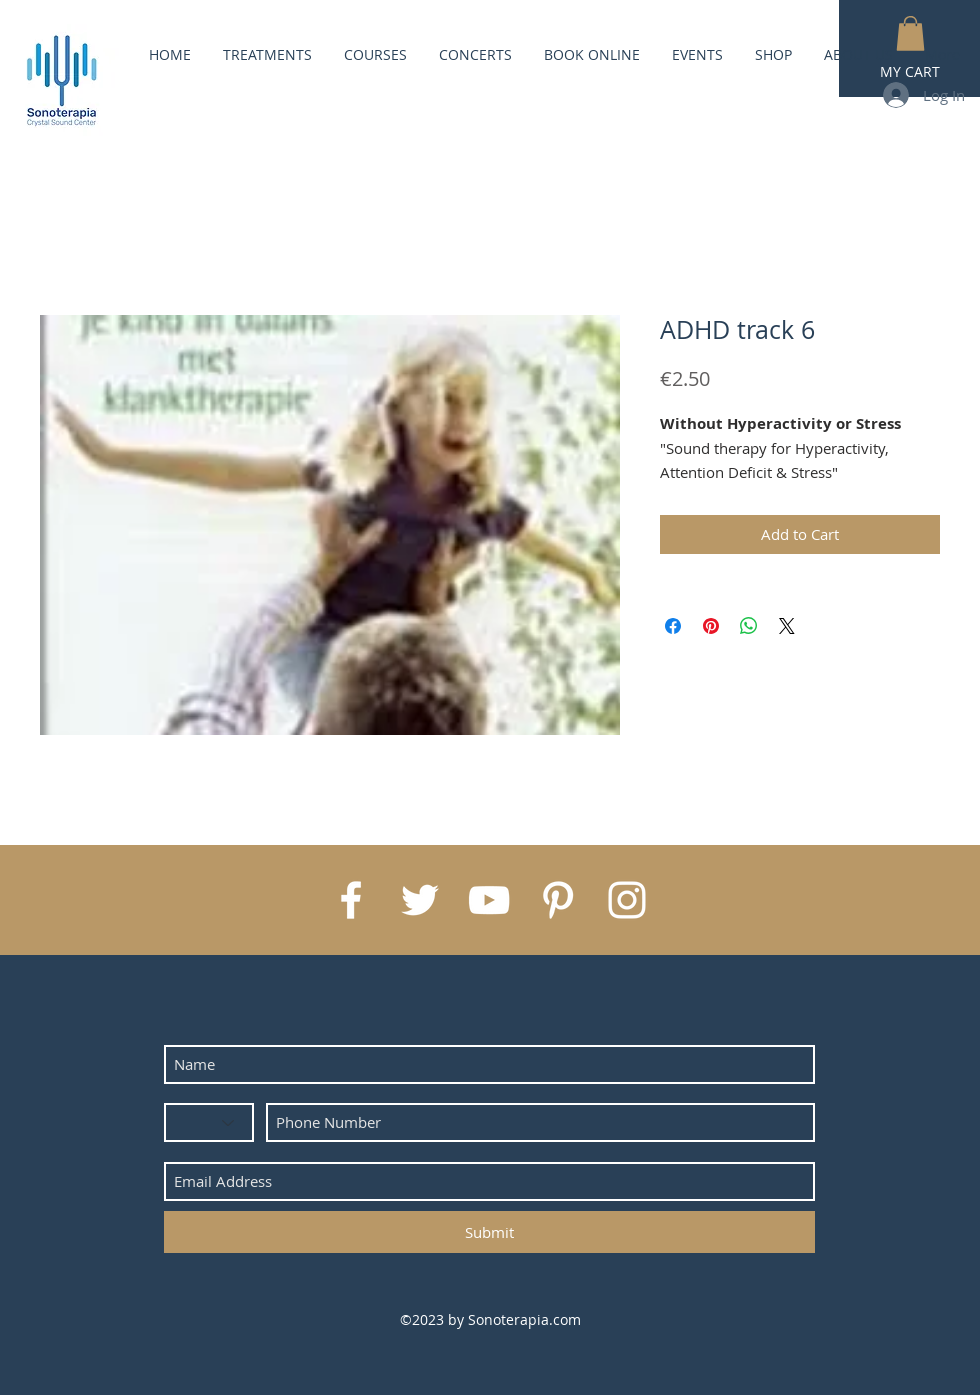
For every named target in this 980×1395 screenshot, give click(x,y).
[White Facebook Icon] (351, 900)
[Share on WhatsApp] (749, 626)
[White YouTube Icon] (489, 900)
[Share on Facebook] (673, 626)
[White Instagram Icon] (627, 900)
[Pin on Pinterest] (711, 626)
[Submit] (489, 1232)
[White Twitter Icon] (420, 900)
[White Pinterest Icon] (558, 900)
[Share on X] (787, 626)
